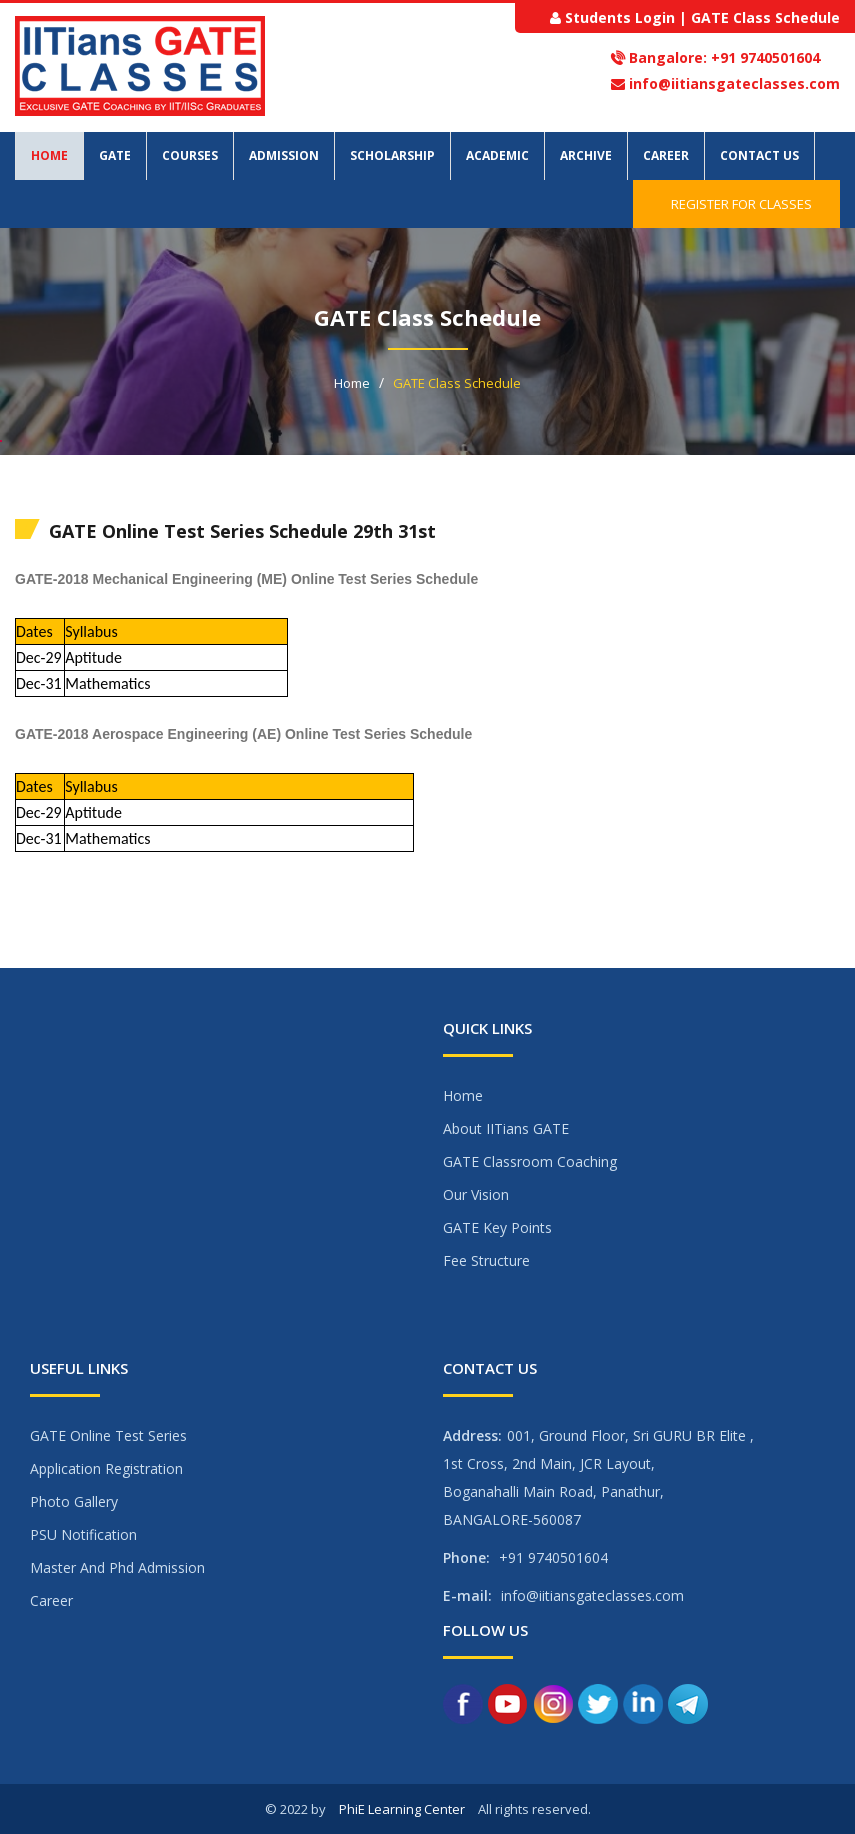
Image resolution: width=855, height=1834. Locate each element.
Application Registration (106, 1468)
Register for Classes (736, 204)
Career (666, 155)
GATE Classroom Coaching (530, 1161)
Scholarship (392, 155)
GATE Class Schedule (765, 17)
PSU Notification (83, 1534)
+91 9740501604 (763, 57)
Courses (190, 155)
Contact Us (759, 155)
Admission (284, 155)
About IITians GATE (506, 1128)
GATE (115, 155)
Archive (586, 155)
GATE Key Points (497, 1227)
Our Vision (476, 1194)
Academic (497, 155)
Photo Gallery (74, 1501)
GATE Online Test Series (108, 1435)
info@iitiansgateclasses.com (734, 83)
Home (49, 155)
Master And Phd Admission (117, 1567)
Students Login (620, 17)
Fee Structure (486, 1260)
